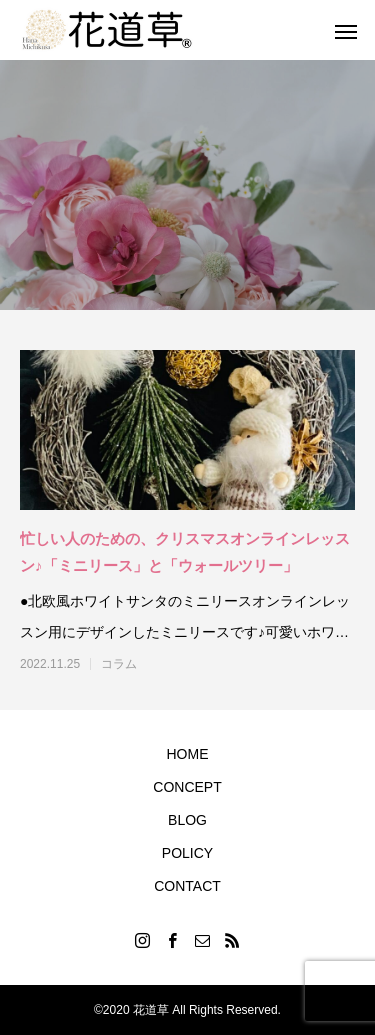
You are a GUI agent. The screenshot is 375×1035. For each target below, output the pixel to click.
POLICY (187, 853)
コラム (119, 664)
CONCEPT (187, 787)
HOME (188, 754)
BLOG (187, 820)
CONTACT (187, 886)
